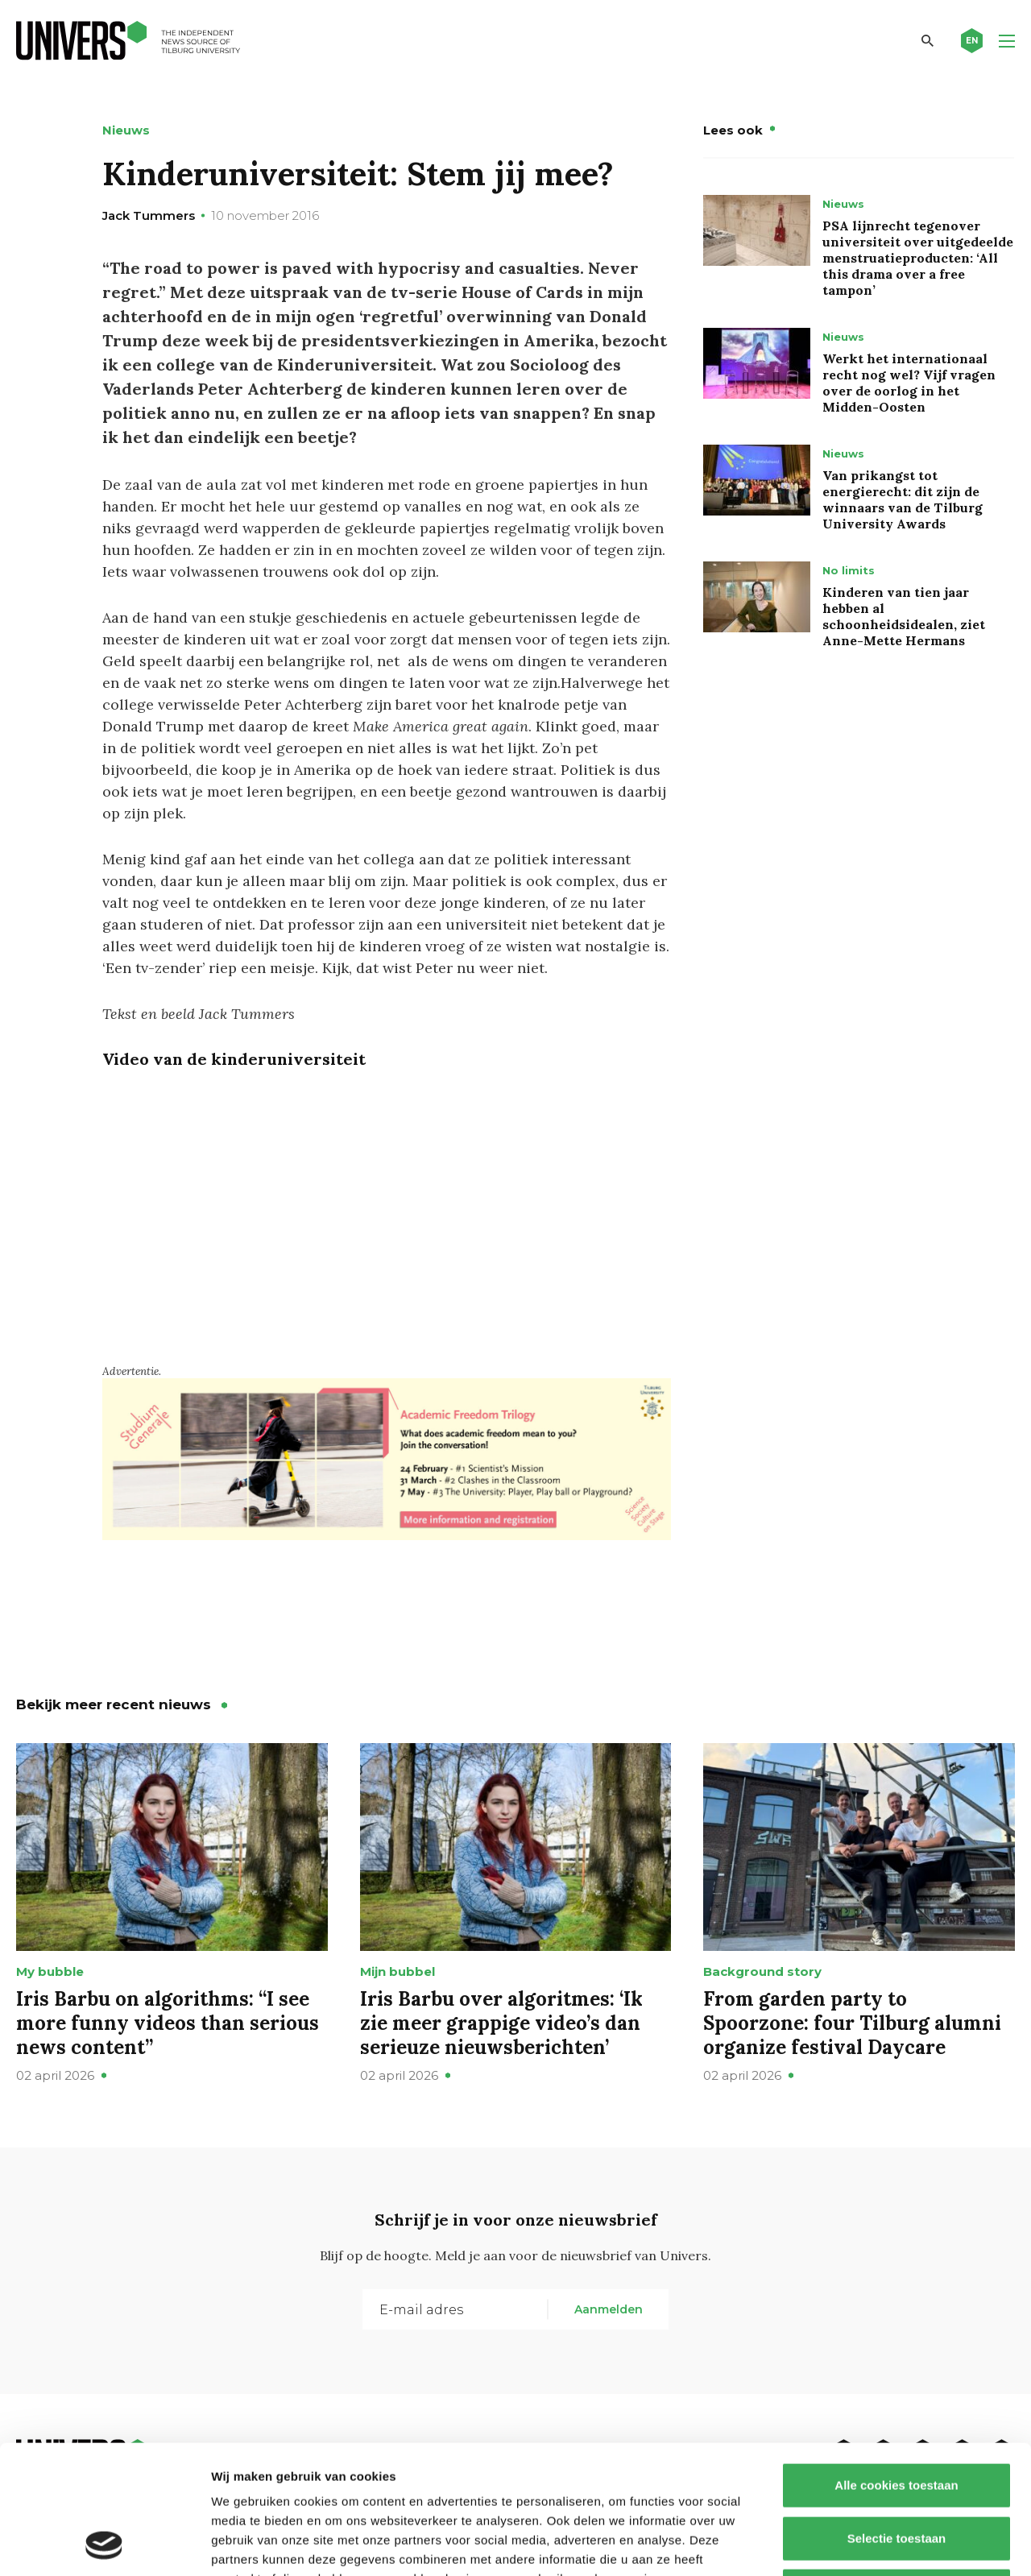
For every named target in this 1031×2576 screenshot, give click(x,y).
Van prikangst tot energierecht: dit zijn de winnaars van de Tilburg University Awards (902, 499)
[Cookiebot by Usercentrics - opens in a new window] (104, 2545)
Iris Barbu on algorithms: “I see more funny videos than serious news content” (167, 2023)
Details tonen (870, 2544)
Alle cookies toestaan (896, 2364)
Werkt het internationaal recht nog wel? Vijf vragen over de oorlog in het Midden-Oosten (909, 382)
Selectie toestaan (896, 2418)
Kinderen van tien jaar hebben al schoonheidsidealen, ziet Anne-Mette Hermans (903, 616)
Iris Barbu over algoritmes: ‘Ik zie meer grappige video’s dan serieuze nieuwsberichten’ (501, 2023)
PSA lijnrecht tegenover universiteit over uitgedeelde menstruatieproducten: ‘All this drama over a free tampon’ (917, 257)
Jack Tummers (148, 215)
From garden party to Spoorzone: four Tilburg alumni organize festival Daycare (852, 2023)
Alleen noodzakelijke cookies (896, 2470)
